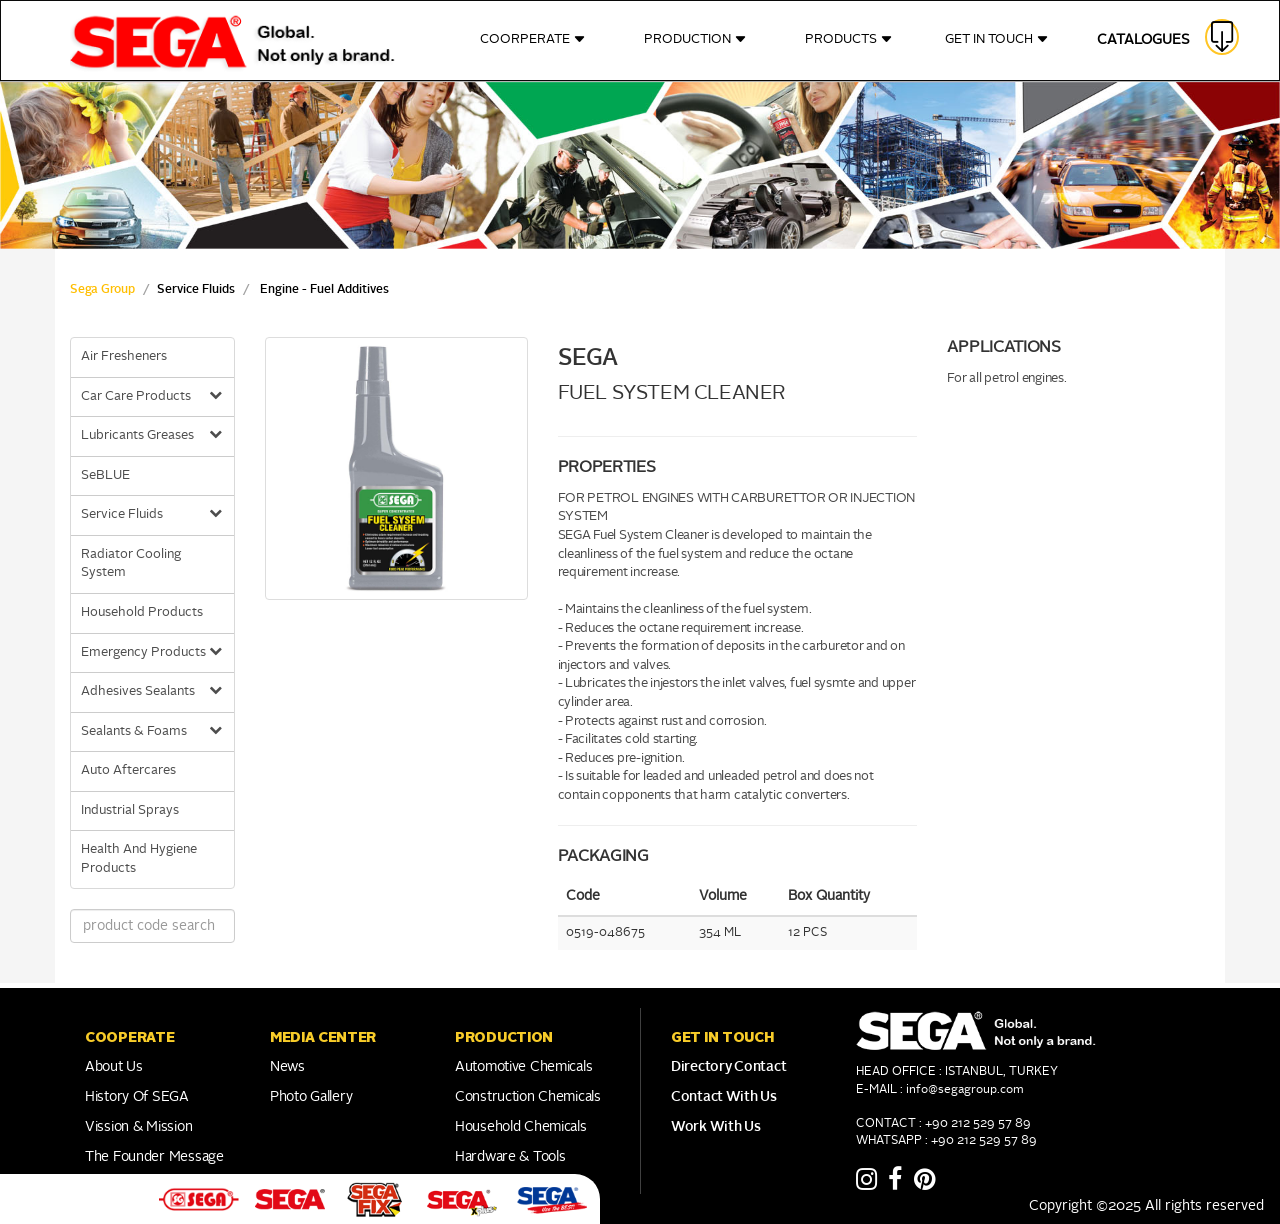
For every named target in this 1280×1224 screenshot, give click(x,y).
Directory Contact (728, 1067)
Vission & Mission (138, 1127)
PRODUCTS (849, 39)
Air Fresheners (124, 356)
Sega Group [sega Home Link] (102, 290)
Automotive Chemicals (523, 1067)
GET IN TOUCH (997, 39)
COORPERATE (533, 39)
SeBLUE (105, 475)
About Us (114, 1067)
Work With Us (716, 1127)
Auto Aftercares (128, 770)
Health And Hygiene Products (139, 859)
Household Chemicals (521, 1127)
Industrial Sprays (130, 810)
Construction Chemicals (528, 1097)
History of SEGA (137, 1097)
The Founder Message (154, 1157)
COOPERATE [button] (129, 1037)
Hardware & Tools (510, 1157)
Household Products (142, 612)
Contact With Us (724, 1097)
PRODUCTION (695, 39)
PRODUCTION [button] (504, 1037)
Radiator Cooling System (131, 564)
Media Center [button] (323, 1037)
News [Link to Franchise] (287, 1067)
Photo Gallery (311, 1097)
